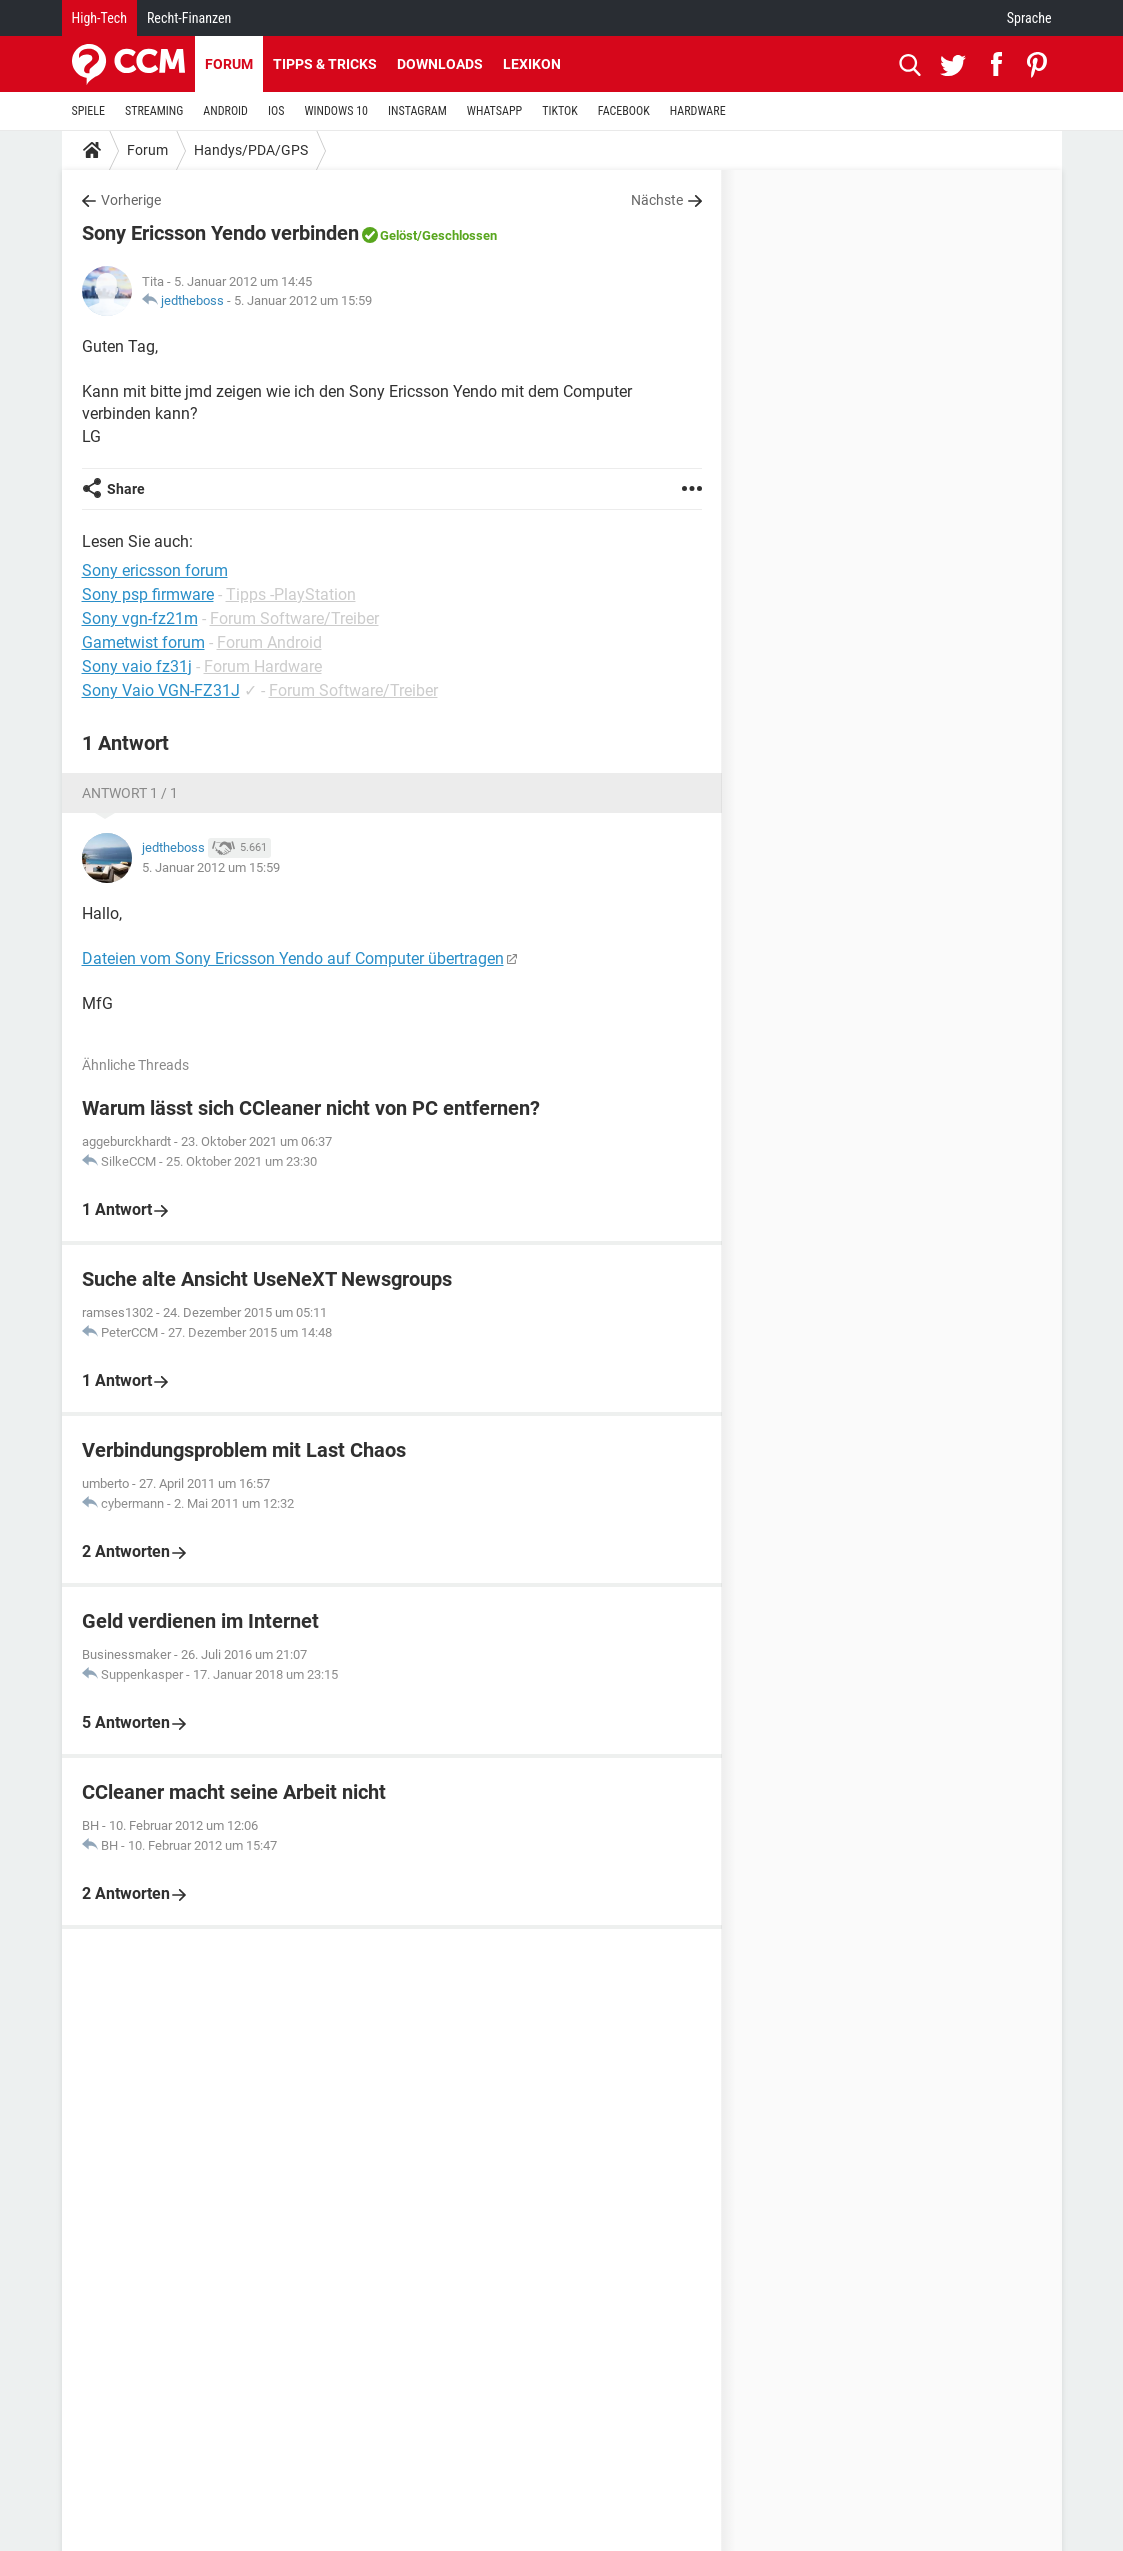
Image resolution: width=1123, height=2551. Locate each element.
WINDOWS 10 (336, 111)
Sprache (1029, 18)
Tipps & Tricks (325, 64)
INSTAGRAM (417, 111)
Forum (229, 64)
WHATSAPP (494, 111)
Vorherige (131, 200)
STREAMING (154, 111)
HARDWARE (698, 111)
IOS (276, 111)
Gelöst (398, 235)
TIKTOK (560, 111)
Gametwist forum (143, 642)
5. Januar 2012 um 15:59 (303, 300)
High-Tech (99, 18)
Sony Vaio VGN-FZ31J (161, 690)
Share (126, 489)
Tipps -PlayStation (291, 594)
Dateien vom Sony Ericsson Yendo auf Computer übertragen (293, 958)
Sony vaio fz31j (137, 666)
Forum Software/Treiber (294, 618)
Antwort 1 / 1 (130, 793)
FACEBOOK (624, 111)
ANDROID (225, 111)
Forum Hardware (263, 666)
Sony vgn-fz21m (140, 618)
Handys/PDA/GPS (251, 150)
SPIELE (89, 111)
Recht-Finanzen (189, 18)
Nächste (657, 200)
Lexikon (532, 64)
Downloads (440, 64)
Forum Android (269, 642)
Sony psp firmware (148, 594)
